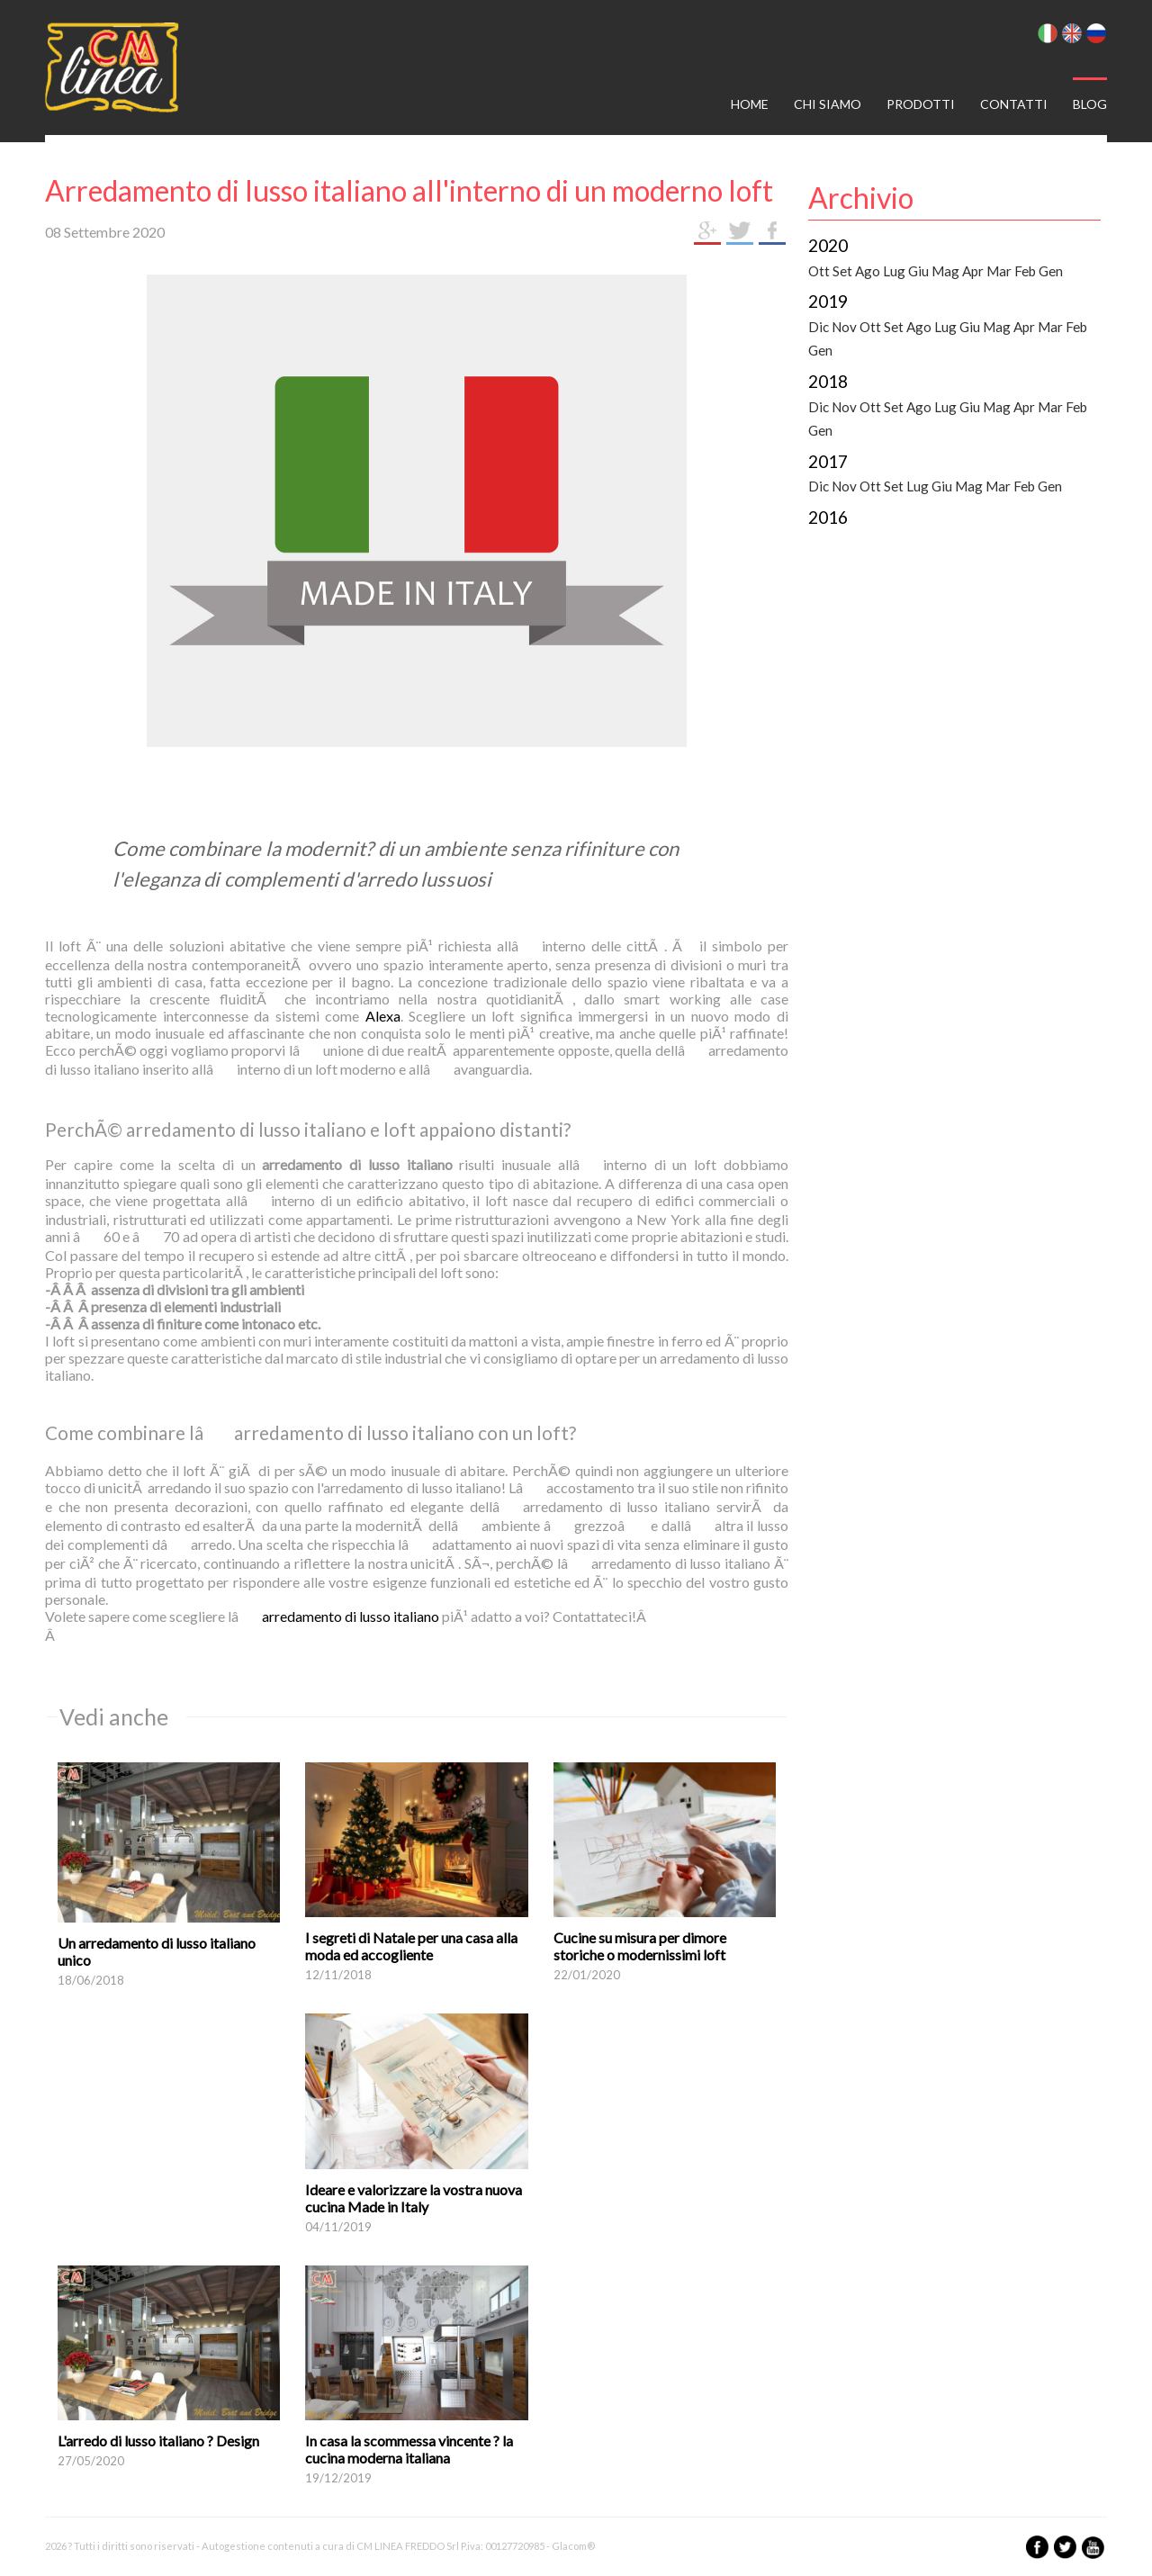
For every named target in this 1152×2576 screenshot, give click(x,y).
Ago (867, 271)
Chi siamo (827, 104)
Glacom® (573, 2546)
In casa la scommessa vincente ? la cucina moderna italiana (409, 2449)
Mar (999, 271)
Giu (918, 271)
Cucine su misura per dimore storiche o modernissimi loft (640, 1946)
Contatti (1014, 104)
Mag (945, 271)
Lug (894, 271)
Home (750, 104)
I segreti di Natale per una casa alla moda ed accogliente (411, 1946)
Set (842, 271)
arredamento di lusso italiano (350, 1616)
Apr (973, 271)
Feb (1025, 271)
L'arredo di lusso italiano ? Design (158, 2440)
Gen (1051, 271)
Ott (819, 271)
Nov (844, 327)
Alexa (382, 1015)
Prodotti (920, 104)
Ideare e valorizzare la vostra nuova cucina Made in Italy (413, 2198)
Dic (818, 327)
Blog (1090, 104)
